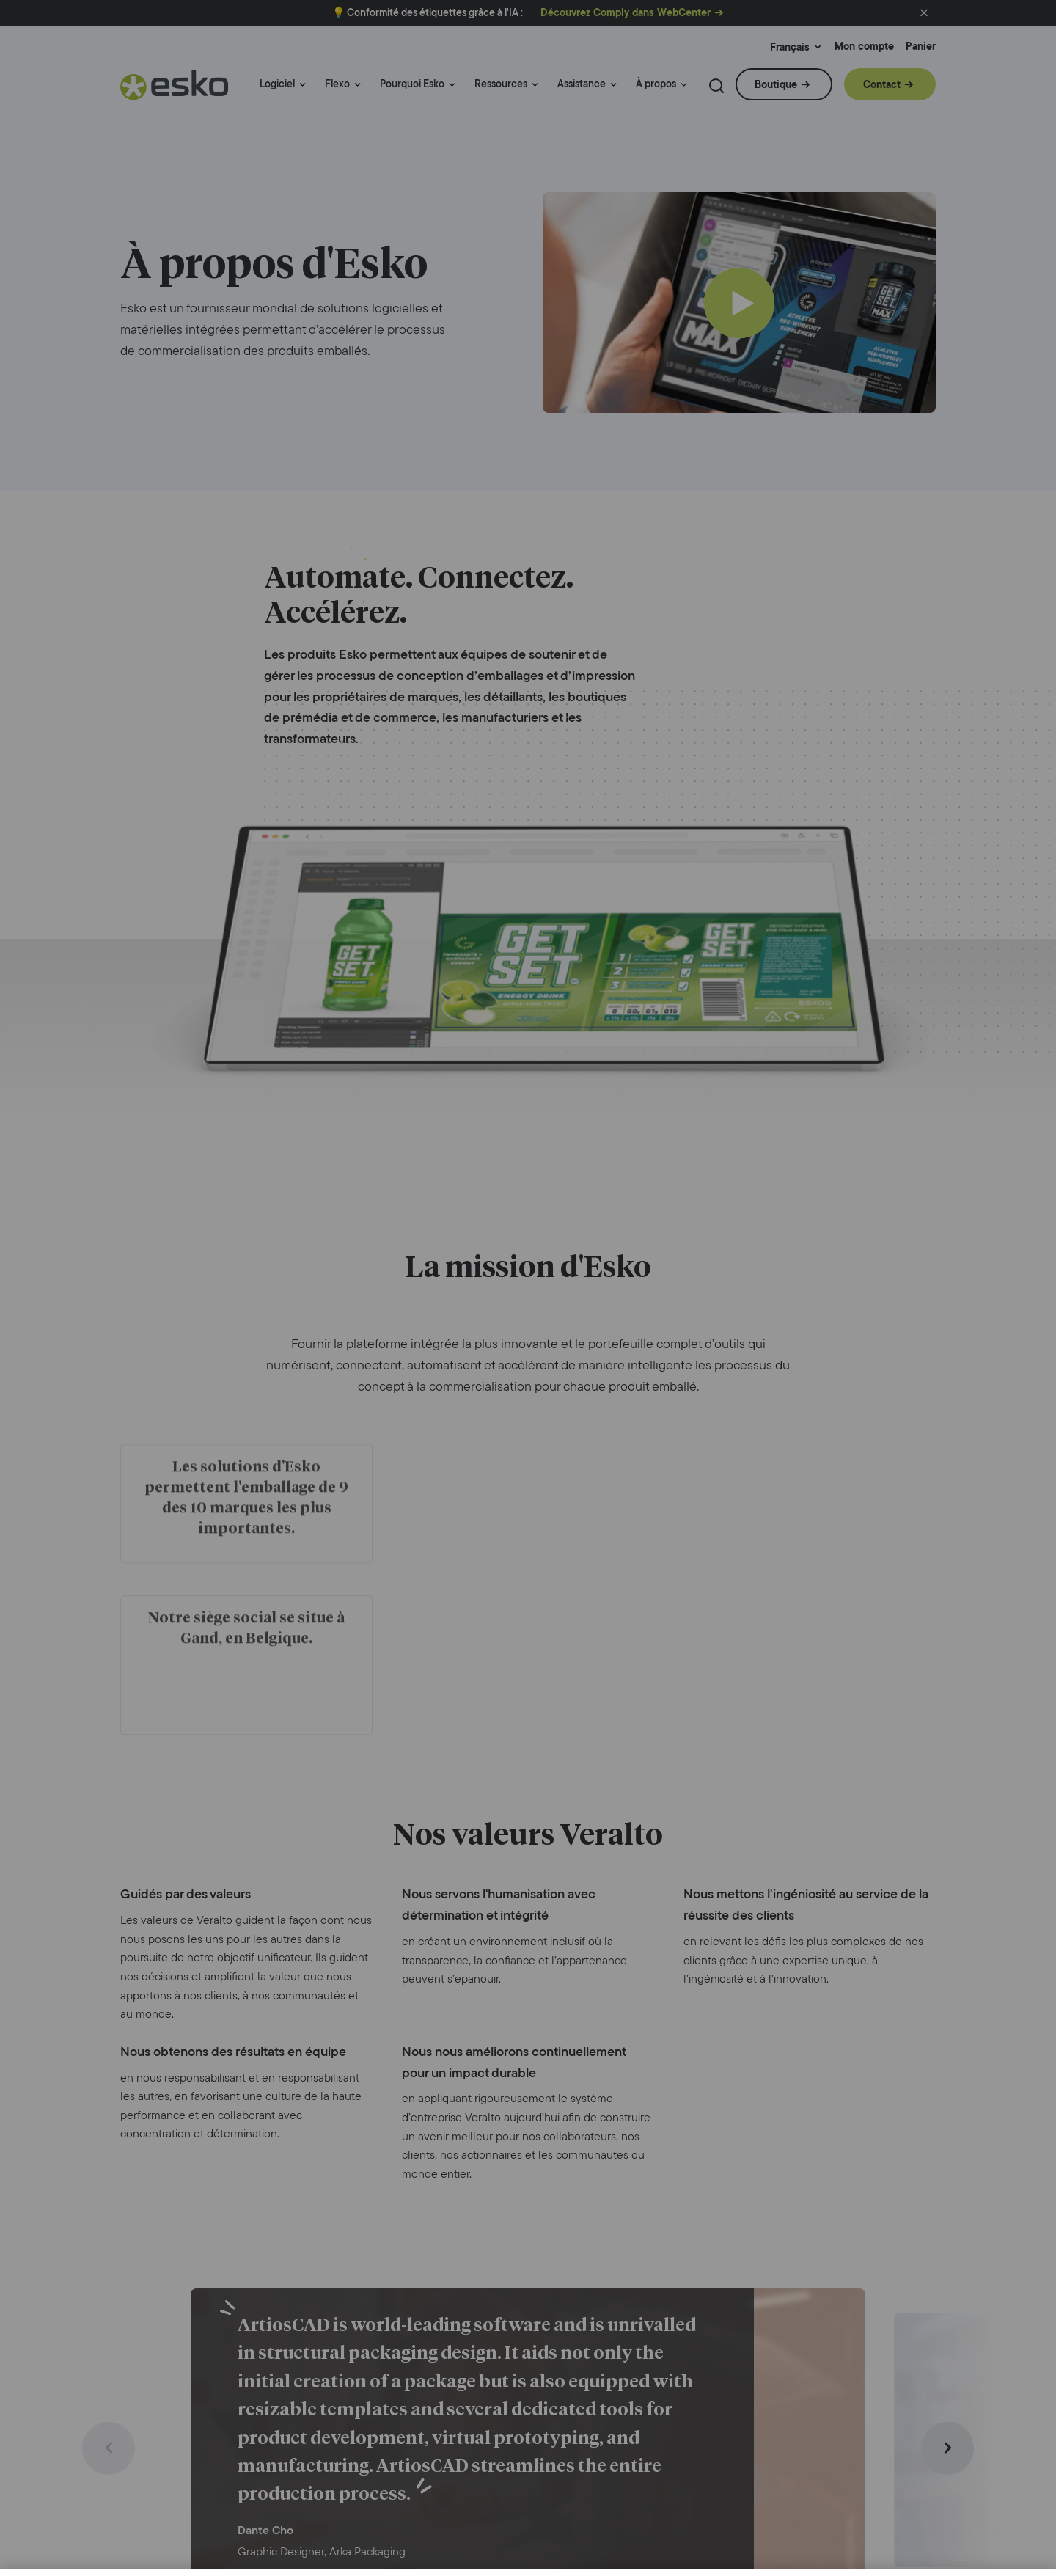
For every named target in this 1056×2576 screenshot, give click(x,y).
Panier (921, 46)
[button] (924, 13)
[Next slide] (947, 2448)
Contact (882, 84)
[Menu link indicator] (302, 85)
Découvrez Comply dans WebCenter (625, 13)
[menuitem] (283, 90)
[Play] (739, 303)
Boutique (776, 84)
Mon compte (864, 46)
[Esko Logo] (175, 90)
